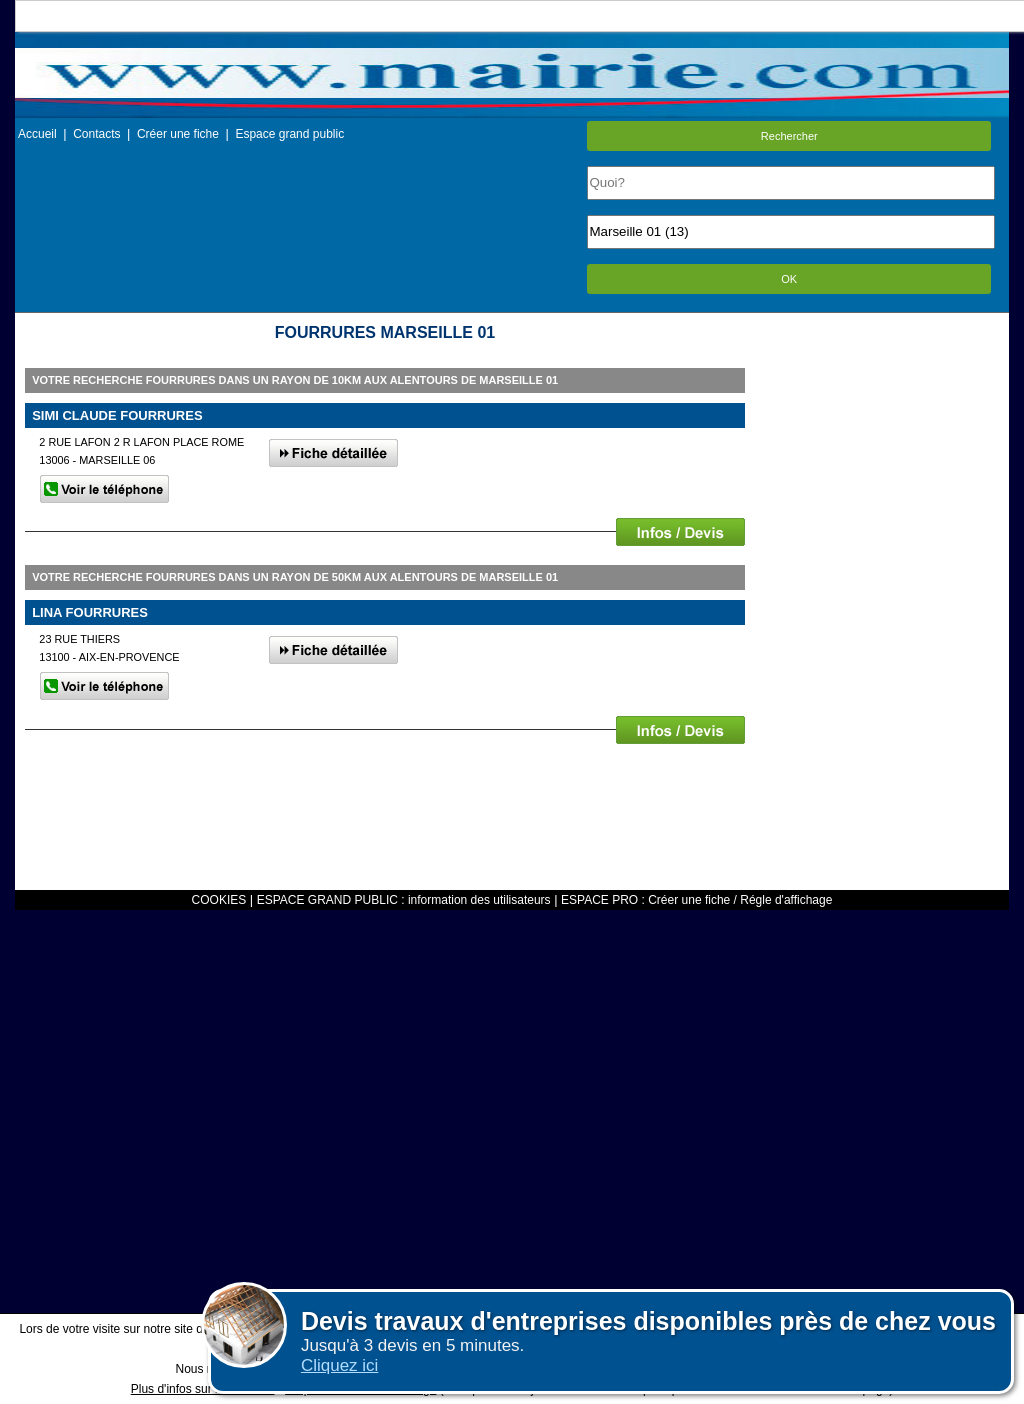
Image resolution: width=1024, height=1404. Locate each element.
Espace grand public (289, 134)
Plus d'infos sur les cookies (203, 1389)
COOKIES (219, 900)
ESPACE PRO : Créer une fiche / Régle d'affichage (696, 900)
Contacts (96, 134)
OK (789, 279)
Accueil (37, 134)
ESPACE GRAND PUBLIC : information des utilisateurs (404, 900)
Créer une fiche (178, 134)
